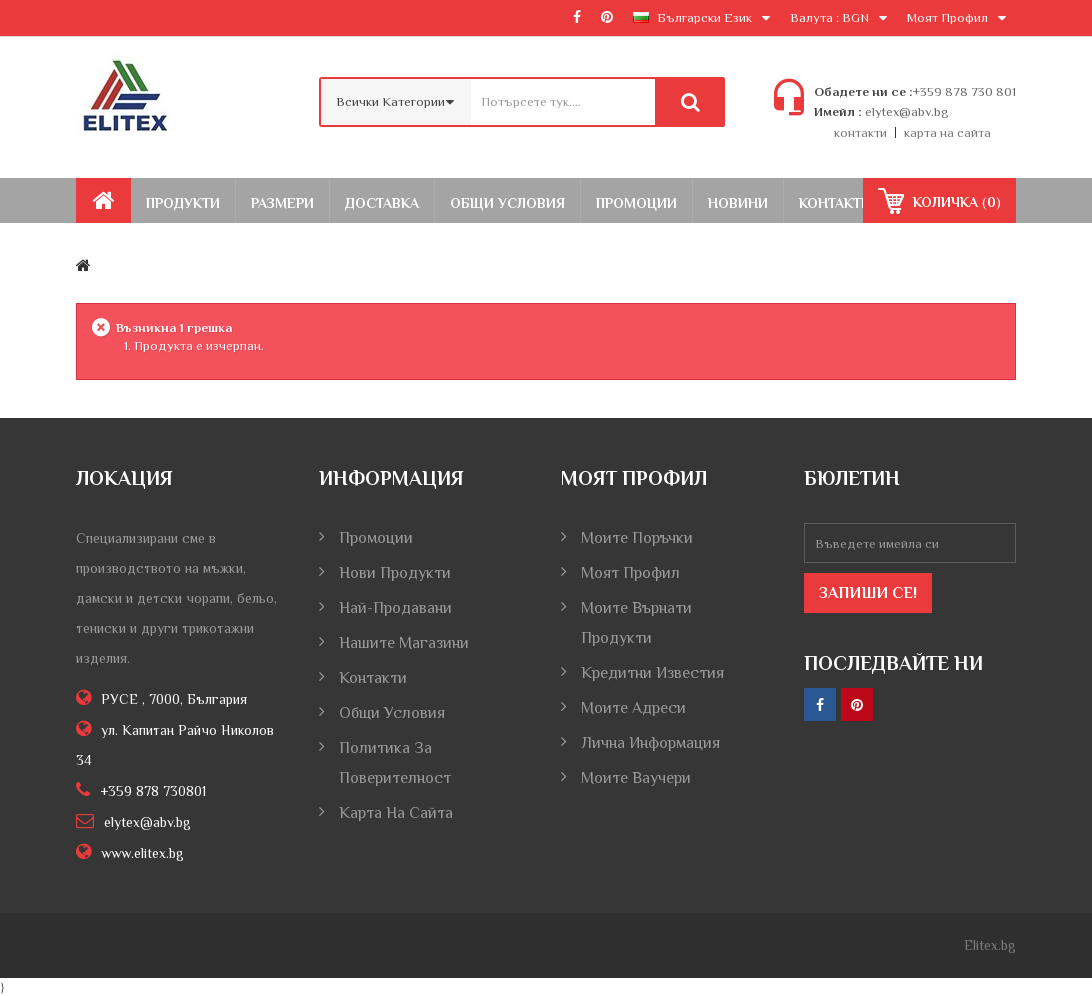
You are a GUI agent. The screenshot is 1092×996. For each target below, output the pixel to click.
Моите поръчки (637, 538)
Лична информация (650, 743)
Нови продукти (395, 573)
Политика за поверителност (395, 763)
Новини (738, 203)
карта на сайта (947, 132)
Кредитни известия (652, 673)
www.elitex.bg (142, 853)
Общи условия (392, 713)
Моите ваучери (636, 778)
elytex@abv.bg (905, 111)
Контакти (835, 203)
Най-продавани (395, 608)
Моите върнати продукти (636, 623)
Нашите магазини (404, 643)
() (955, 202)
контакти (860, 132)
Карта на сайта (396, 813)
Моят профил (630, 573)
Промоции (636, 203)
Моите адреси (633, 708)
